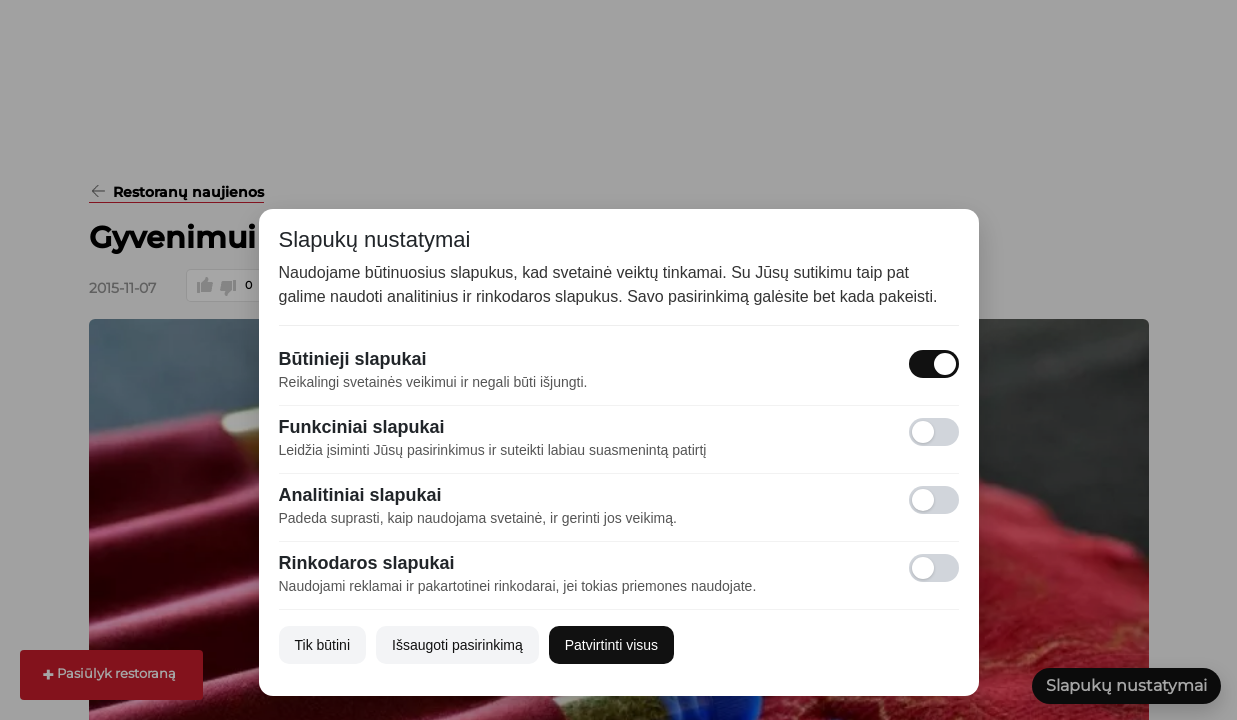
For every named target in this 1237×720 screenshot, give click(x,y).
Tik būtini (323, 645)
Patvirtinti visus (611, 645)
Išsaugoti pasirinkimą (457, 645)
